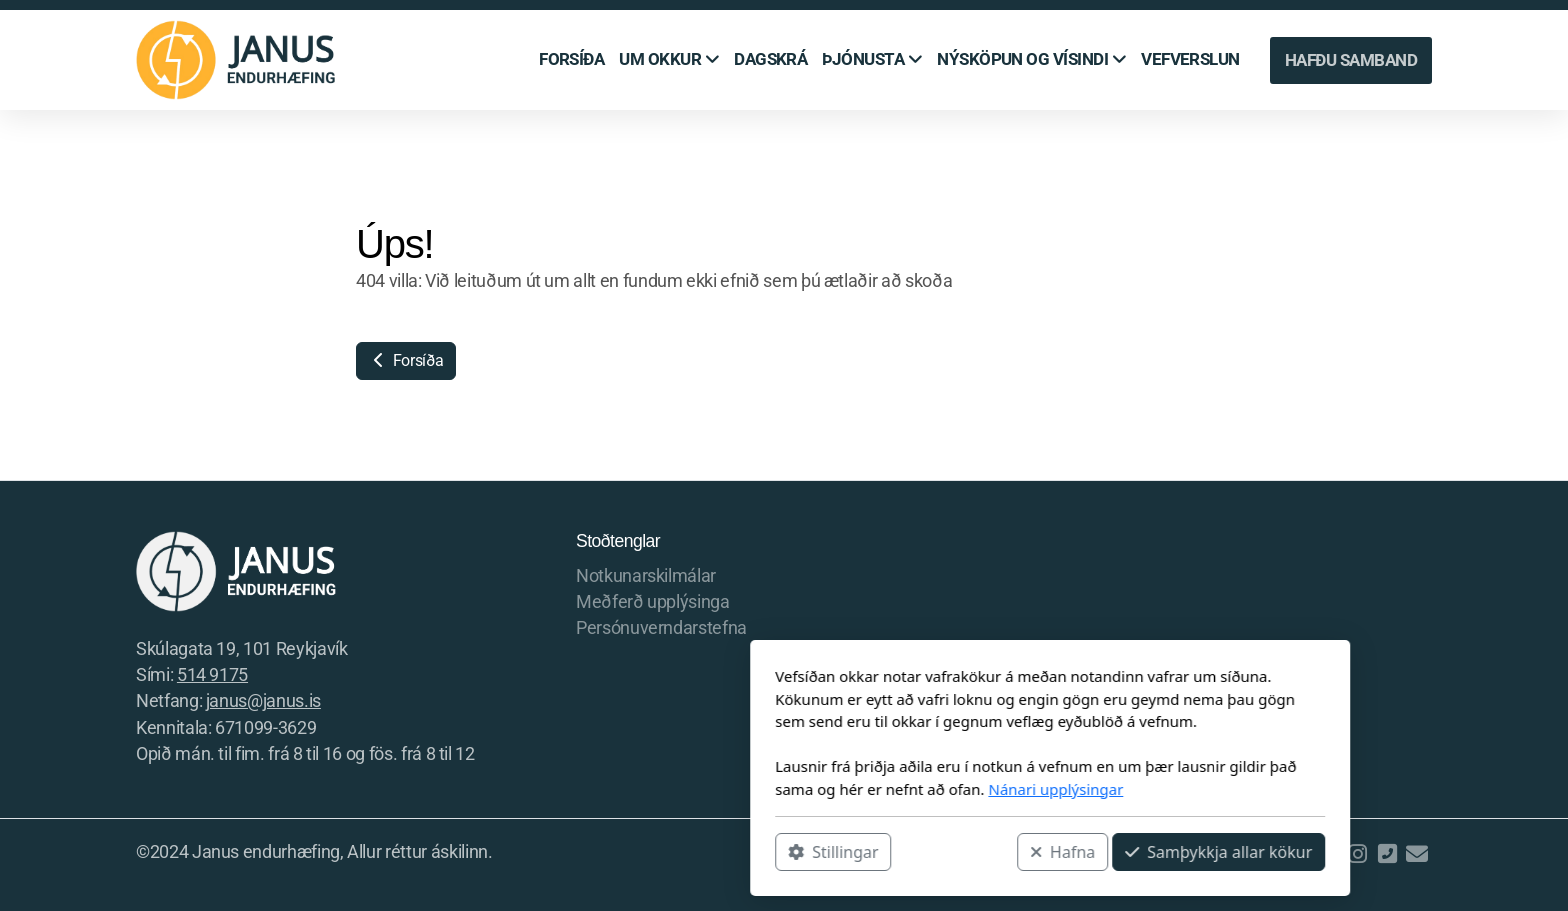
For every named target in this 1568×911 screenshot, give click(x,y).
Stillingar (567, 852)
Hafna (796, 852)
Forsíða (406, 360)
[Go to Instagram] (1357, 854)
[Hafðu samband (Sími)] (1387, 854)
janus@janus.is (263, 701)
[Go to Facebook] (1327, 854)
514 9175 (212, 675)
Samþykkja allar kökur (952, 852)
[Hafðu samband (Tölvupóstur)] (1417, 854)
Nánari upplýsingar (789, 789)
